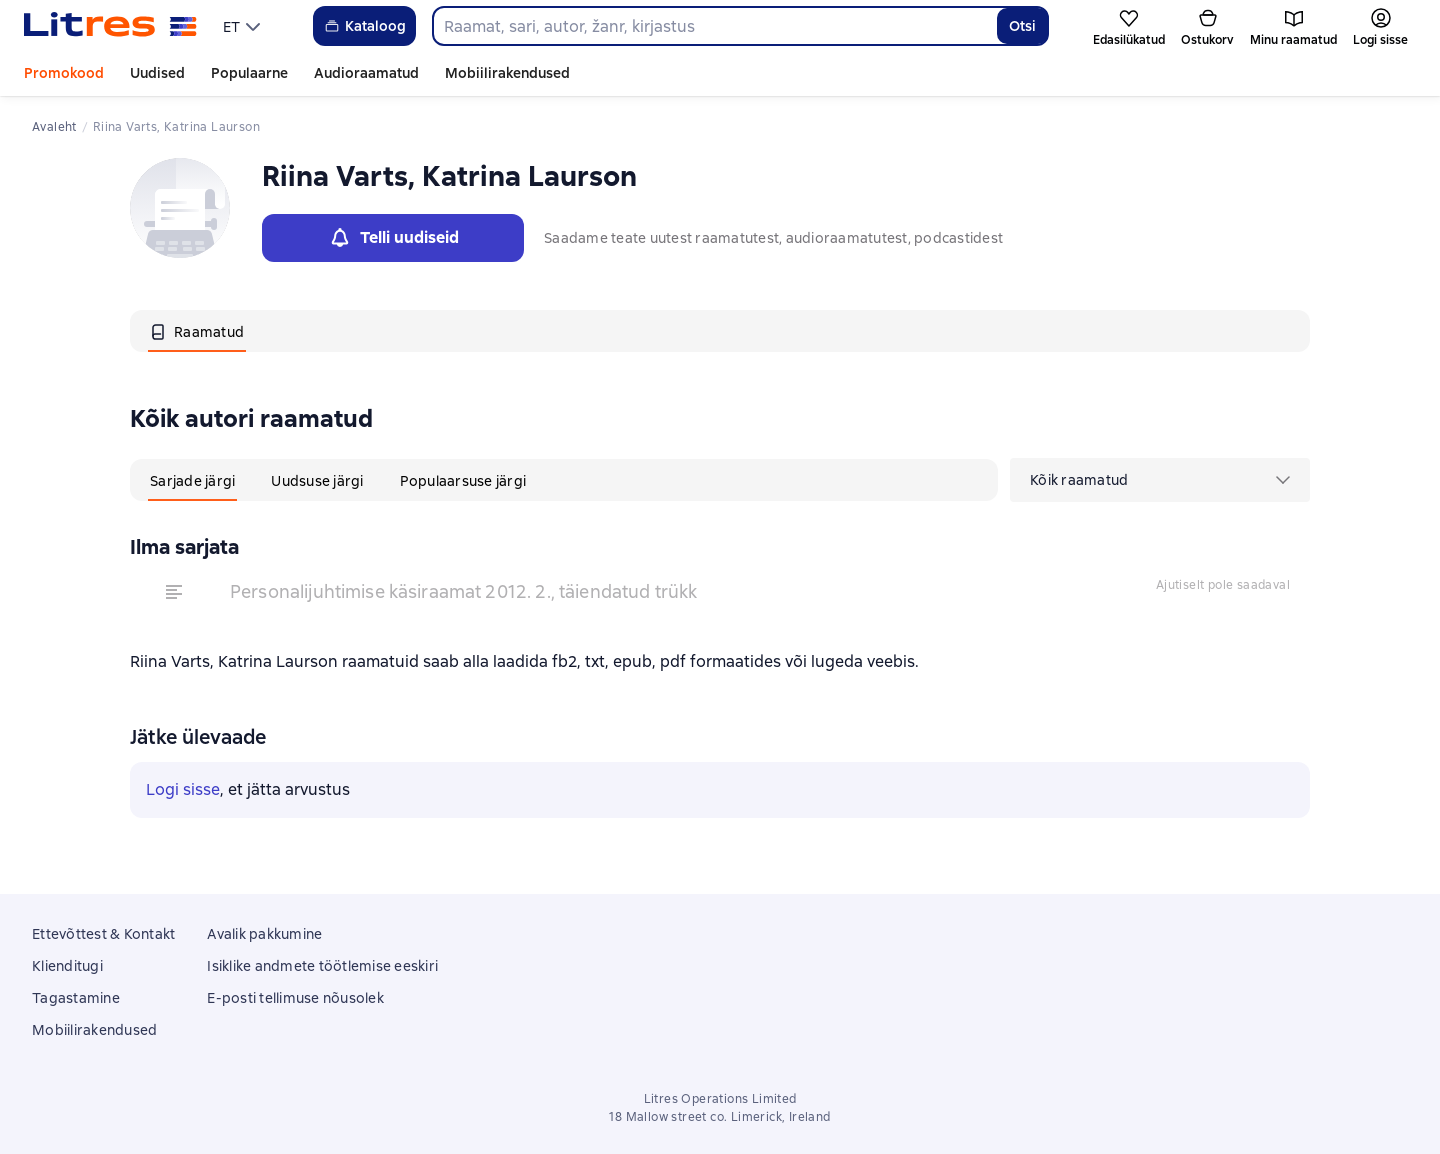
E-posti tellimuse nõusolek (295, 998)
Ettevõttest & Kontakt (103, 934)
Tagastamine (76, 998)
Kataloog (364, 26)
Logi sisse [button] (183, 789)
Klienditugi (67, 966)
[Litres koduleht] (110, 26)
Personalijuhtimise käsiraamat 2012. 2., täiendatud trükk (463, 591)
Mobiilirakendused (507, 73)
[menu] (244, 26)
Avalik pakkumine (264, 934)
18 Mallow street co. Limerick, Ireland (719, 1117)
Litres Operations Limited (720, 1099)
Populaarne (249, 73)
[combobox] (714, 26)
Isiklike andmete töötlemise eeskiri (322, 966)
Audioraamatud (366, 73)
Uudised (157, 73)
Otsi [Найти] (1022, 26)
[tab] (197, 331)
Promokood (64, 73)
